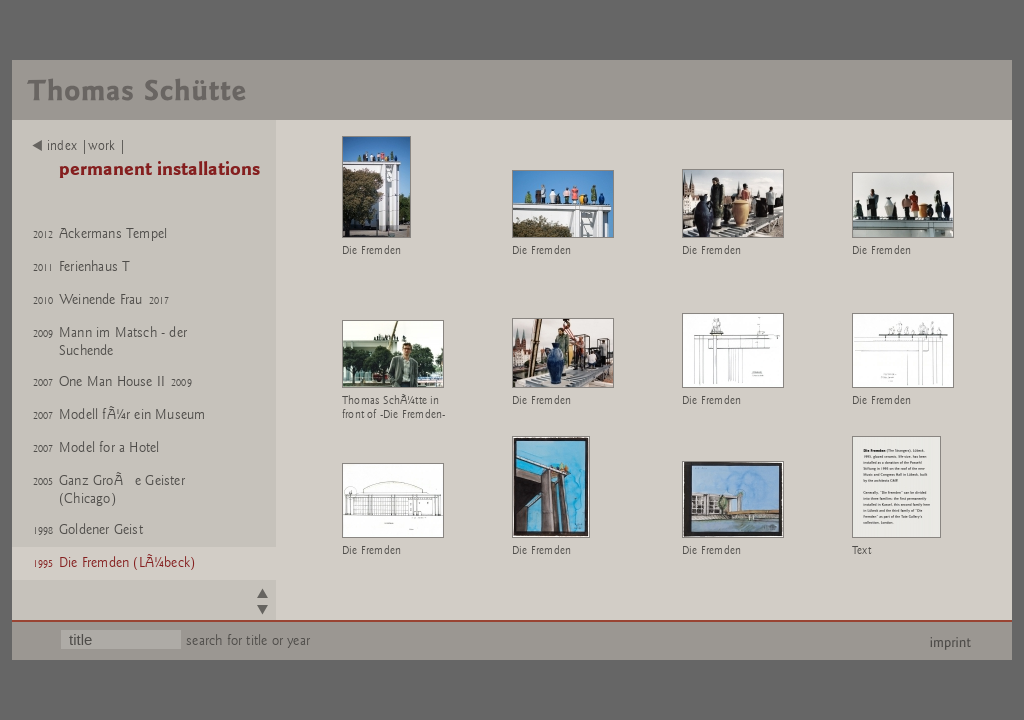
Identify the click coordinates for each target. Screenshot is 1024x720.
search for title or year (248, 640)
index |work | (79, 146)
